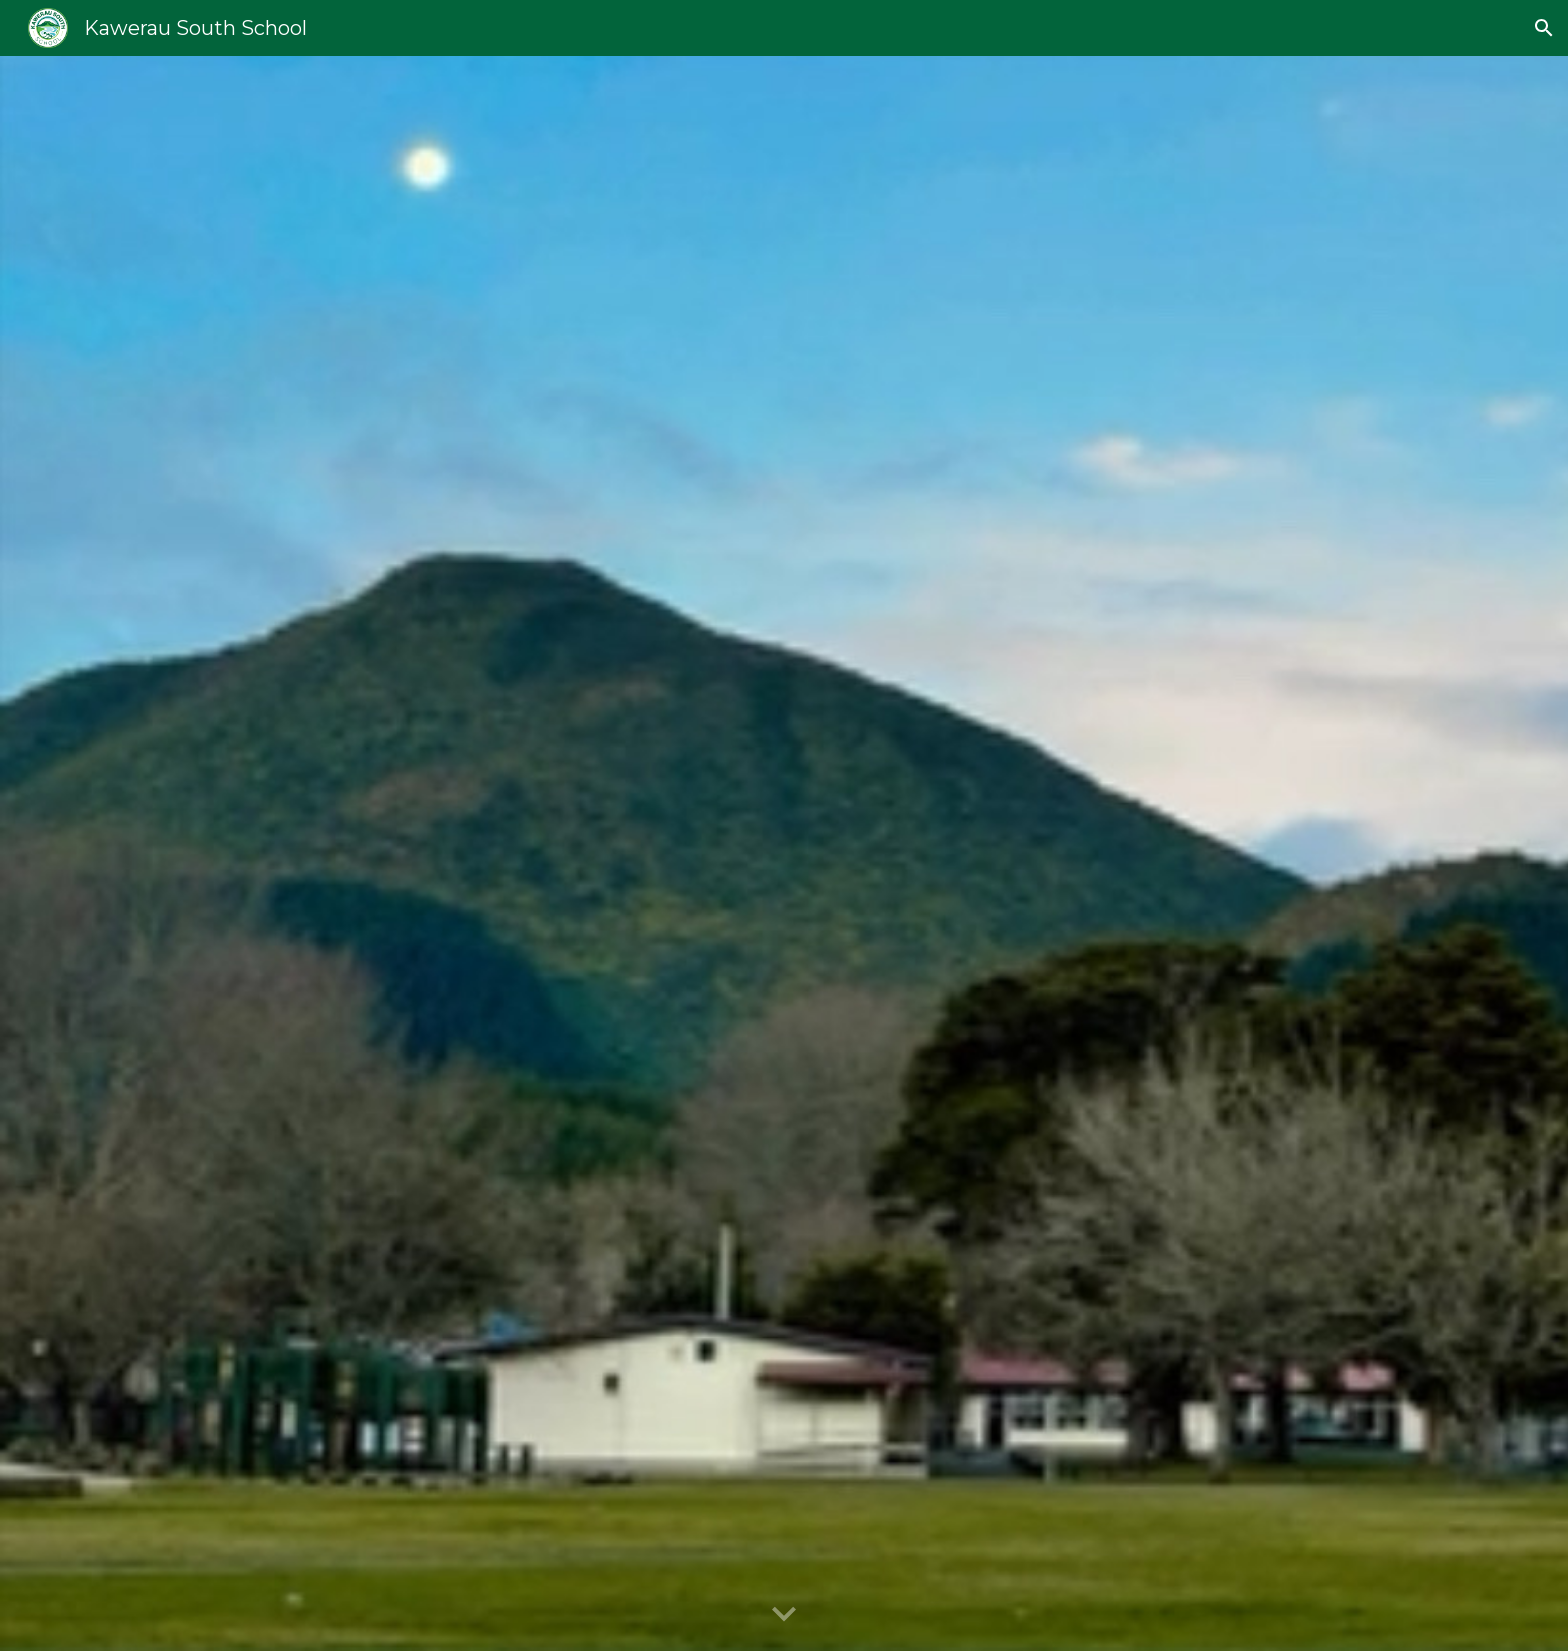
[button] (1544, 28)
